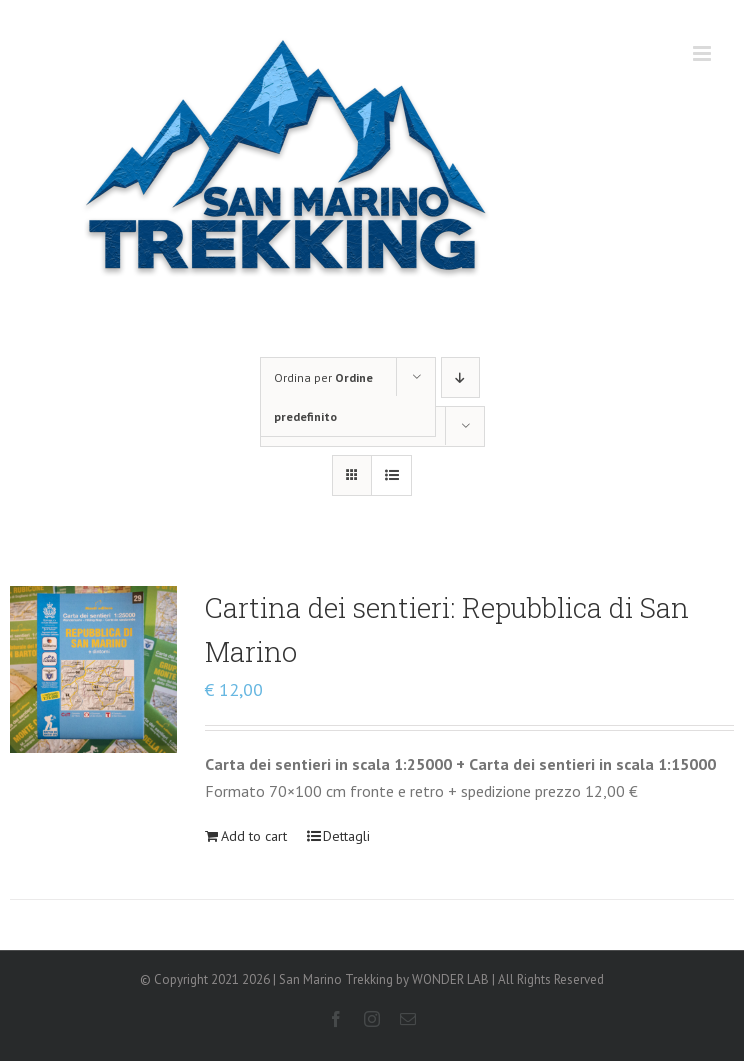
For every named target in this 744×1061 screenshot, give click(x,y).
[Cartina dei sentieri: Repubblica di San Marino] (93, 669)
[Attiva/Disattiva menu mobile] (703, 53)
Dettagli (346, 836)
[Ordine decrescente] (460, 377)
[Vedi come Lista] (391, 475)
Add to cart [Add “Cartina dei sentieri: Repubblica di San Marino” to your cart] (254, 836)
